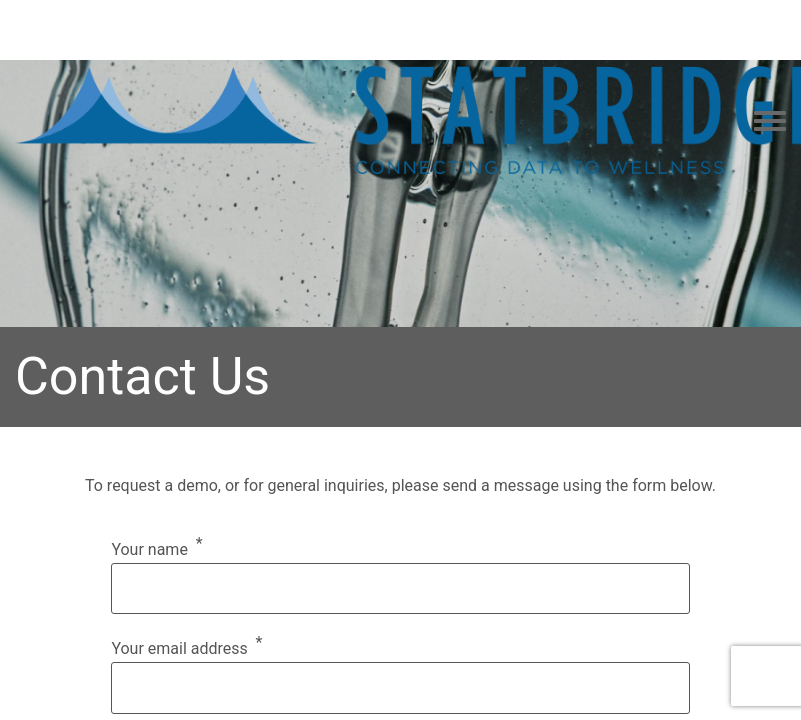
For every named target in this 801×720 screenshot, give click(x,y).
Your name (149, 549)
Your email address (179, 648)
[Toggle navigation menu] (770, 122)
